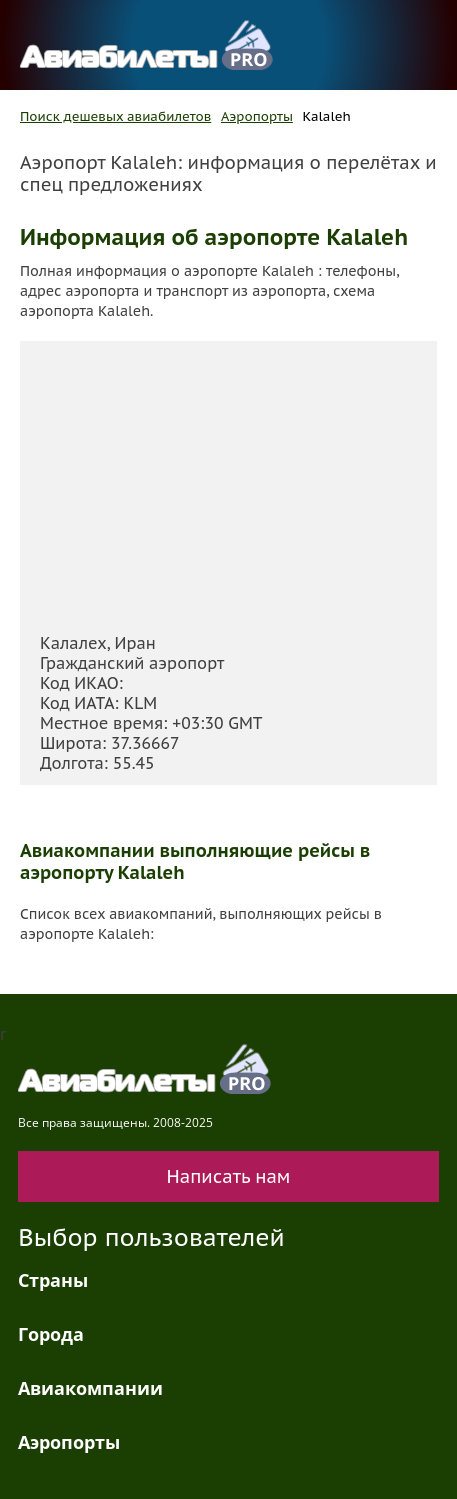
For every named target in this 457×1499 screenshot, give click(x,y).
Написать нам (229, 1176)
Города (51, 1334)
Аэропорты (257, 116)
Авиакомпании (90, 1388)
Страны (53, 1280)
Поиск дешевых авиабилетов (115, 116)
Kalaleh (327, 116)
